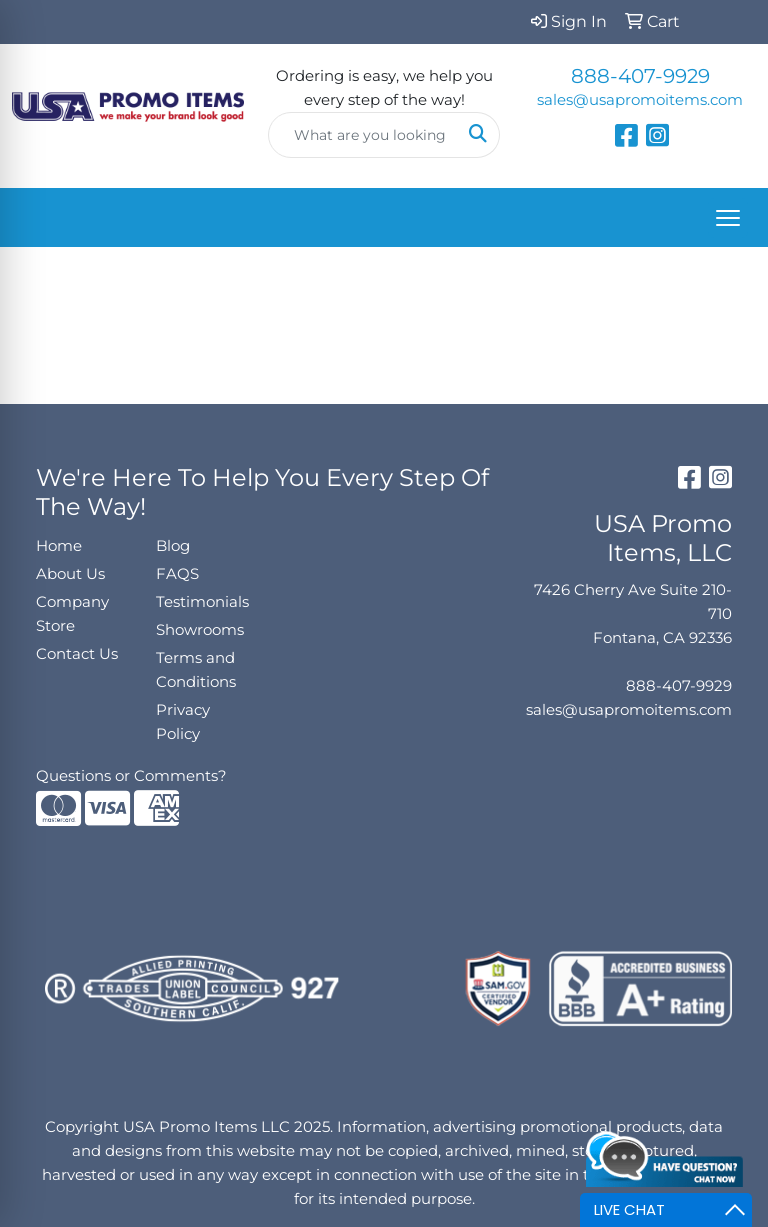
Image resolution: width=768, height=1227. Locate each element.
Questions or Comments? (131, 776)
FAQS (177, 574)
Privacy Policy (183, 722)
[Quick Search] (363, 135)
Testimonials (202, 602)
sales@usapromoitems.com (640, 100)
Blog (173, 546)
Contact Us (77, 654)
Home (59, 546)
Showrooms (200, 630)
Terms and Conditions (196, 670)
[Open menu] (728, 218)
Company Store (72, 614)
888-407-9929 (640, 76)
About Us (70, 574)
